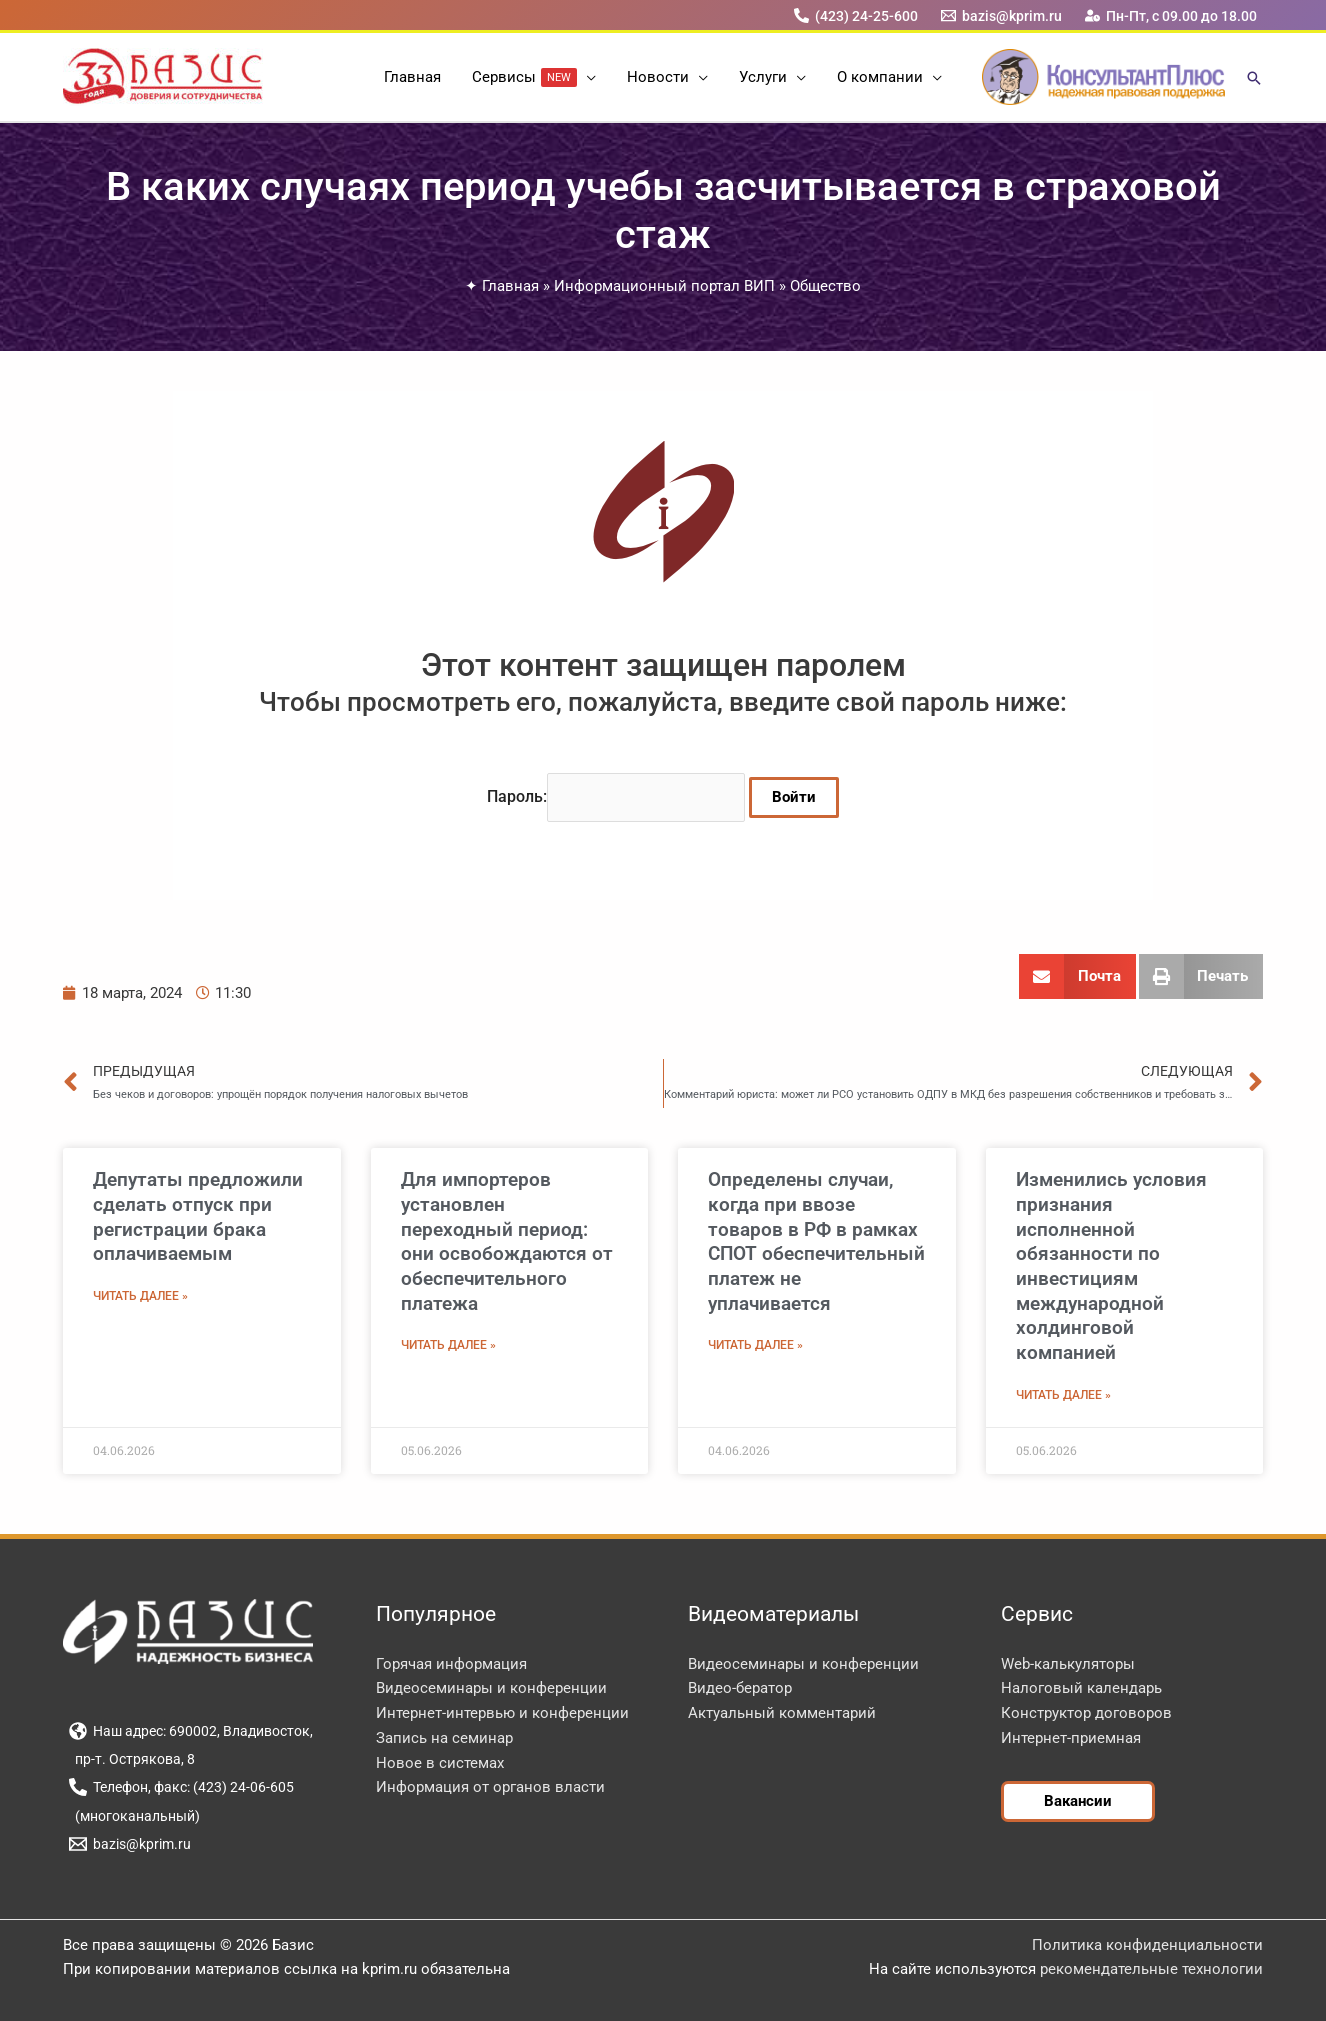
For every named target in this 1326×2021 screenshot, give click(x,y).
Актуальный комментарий (782, 1713)
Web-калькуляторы (1068, 1664)
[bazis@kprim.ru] (1002, 15)
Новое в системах (440, 1763)
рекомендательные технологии (1151, 1969)
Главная (510, 286)
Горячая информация (451, 1664)
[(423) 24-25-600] (855, 15)
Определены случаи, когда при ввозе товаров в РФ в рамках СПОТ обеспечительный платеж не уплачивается (816, 1241)
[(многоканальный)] (134, 1816)
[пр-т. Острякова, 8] (131, 1759)
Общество (825, 286)
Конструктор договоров (1086, 1713)
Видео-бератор (740, 1688)
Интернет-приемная (1071, 1738)
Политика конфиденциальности (1147, 1945)
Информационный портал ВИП (664, 286)
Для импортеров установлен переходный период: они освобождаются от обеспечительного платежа (507, 1241)
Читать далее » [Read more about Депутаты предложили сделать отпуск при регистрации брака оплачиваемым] (140, 1296)
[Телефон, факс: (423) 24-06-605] (181, 1787)
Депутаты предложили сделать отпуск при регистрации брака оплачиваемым (198, 1216)
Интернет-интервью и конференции (502, 1713)
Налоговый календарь (1081, 1688)
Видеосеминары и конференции (491, 1688)
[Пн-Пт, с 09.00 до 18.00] (1171, 15)
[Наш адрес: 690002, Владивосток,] (190, 1731)
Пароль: (616, 796)
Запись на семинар (444, 1738)
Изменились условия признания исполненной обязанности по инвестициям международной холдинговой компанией (1111, 1266)
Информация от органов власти (490, 1787)
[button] (587, 77)
